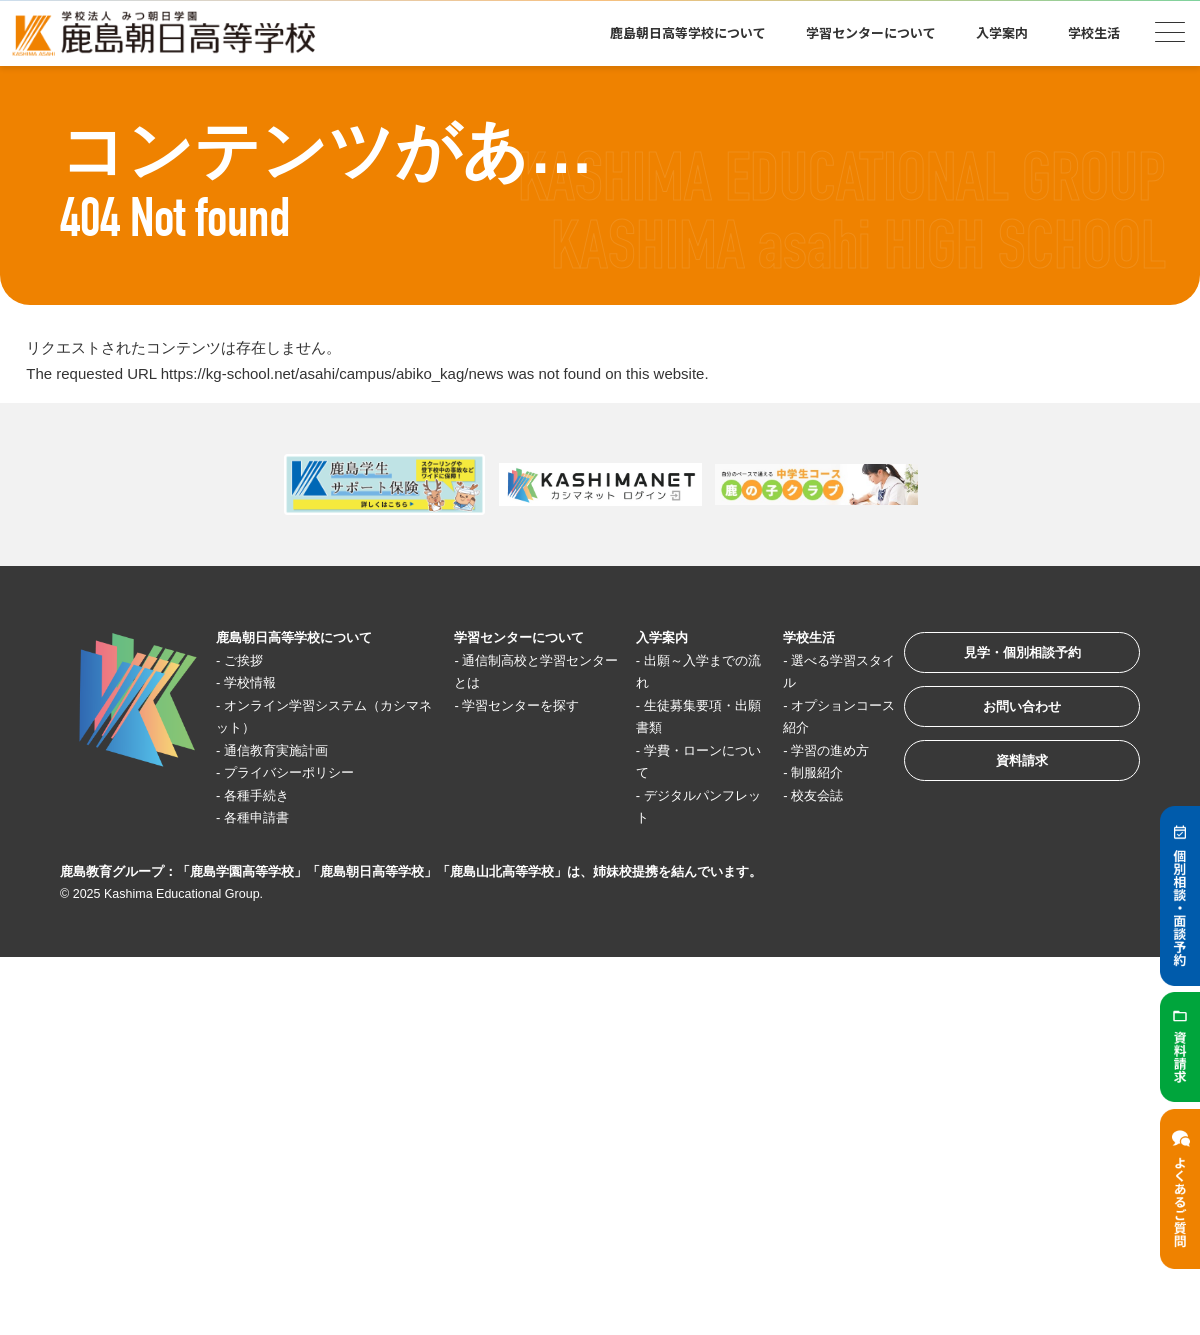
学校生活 (1094, 32)
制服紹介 (794, 773)
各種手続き (266, 795)
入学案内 (1002, 32)
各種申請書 (266, 818)
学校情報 (259, 683)
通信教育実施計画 (289, 750)
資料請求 (1004, 782)
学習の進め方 (809, 750)
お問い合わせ (1004, 720)
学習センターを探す (521, 705)
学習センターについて (871, 32)
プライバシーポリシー (304, 773)
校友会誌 (794, 795)
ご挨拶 (251, 660)
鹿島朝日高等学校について (688, 32)
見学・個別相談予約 (1004, 658)
